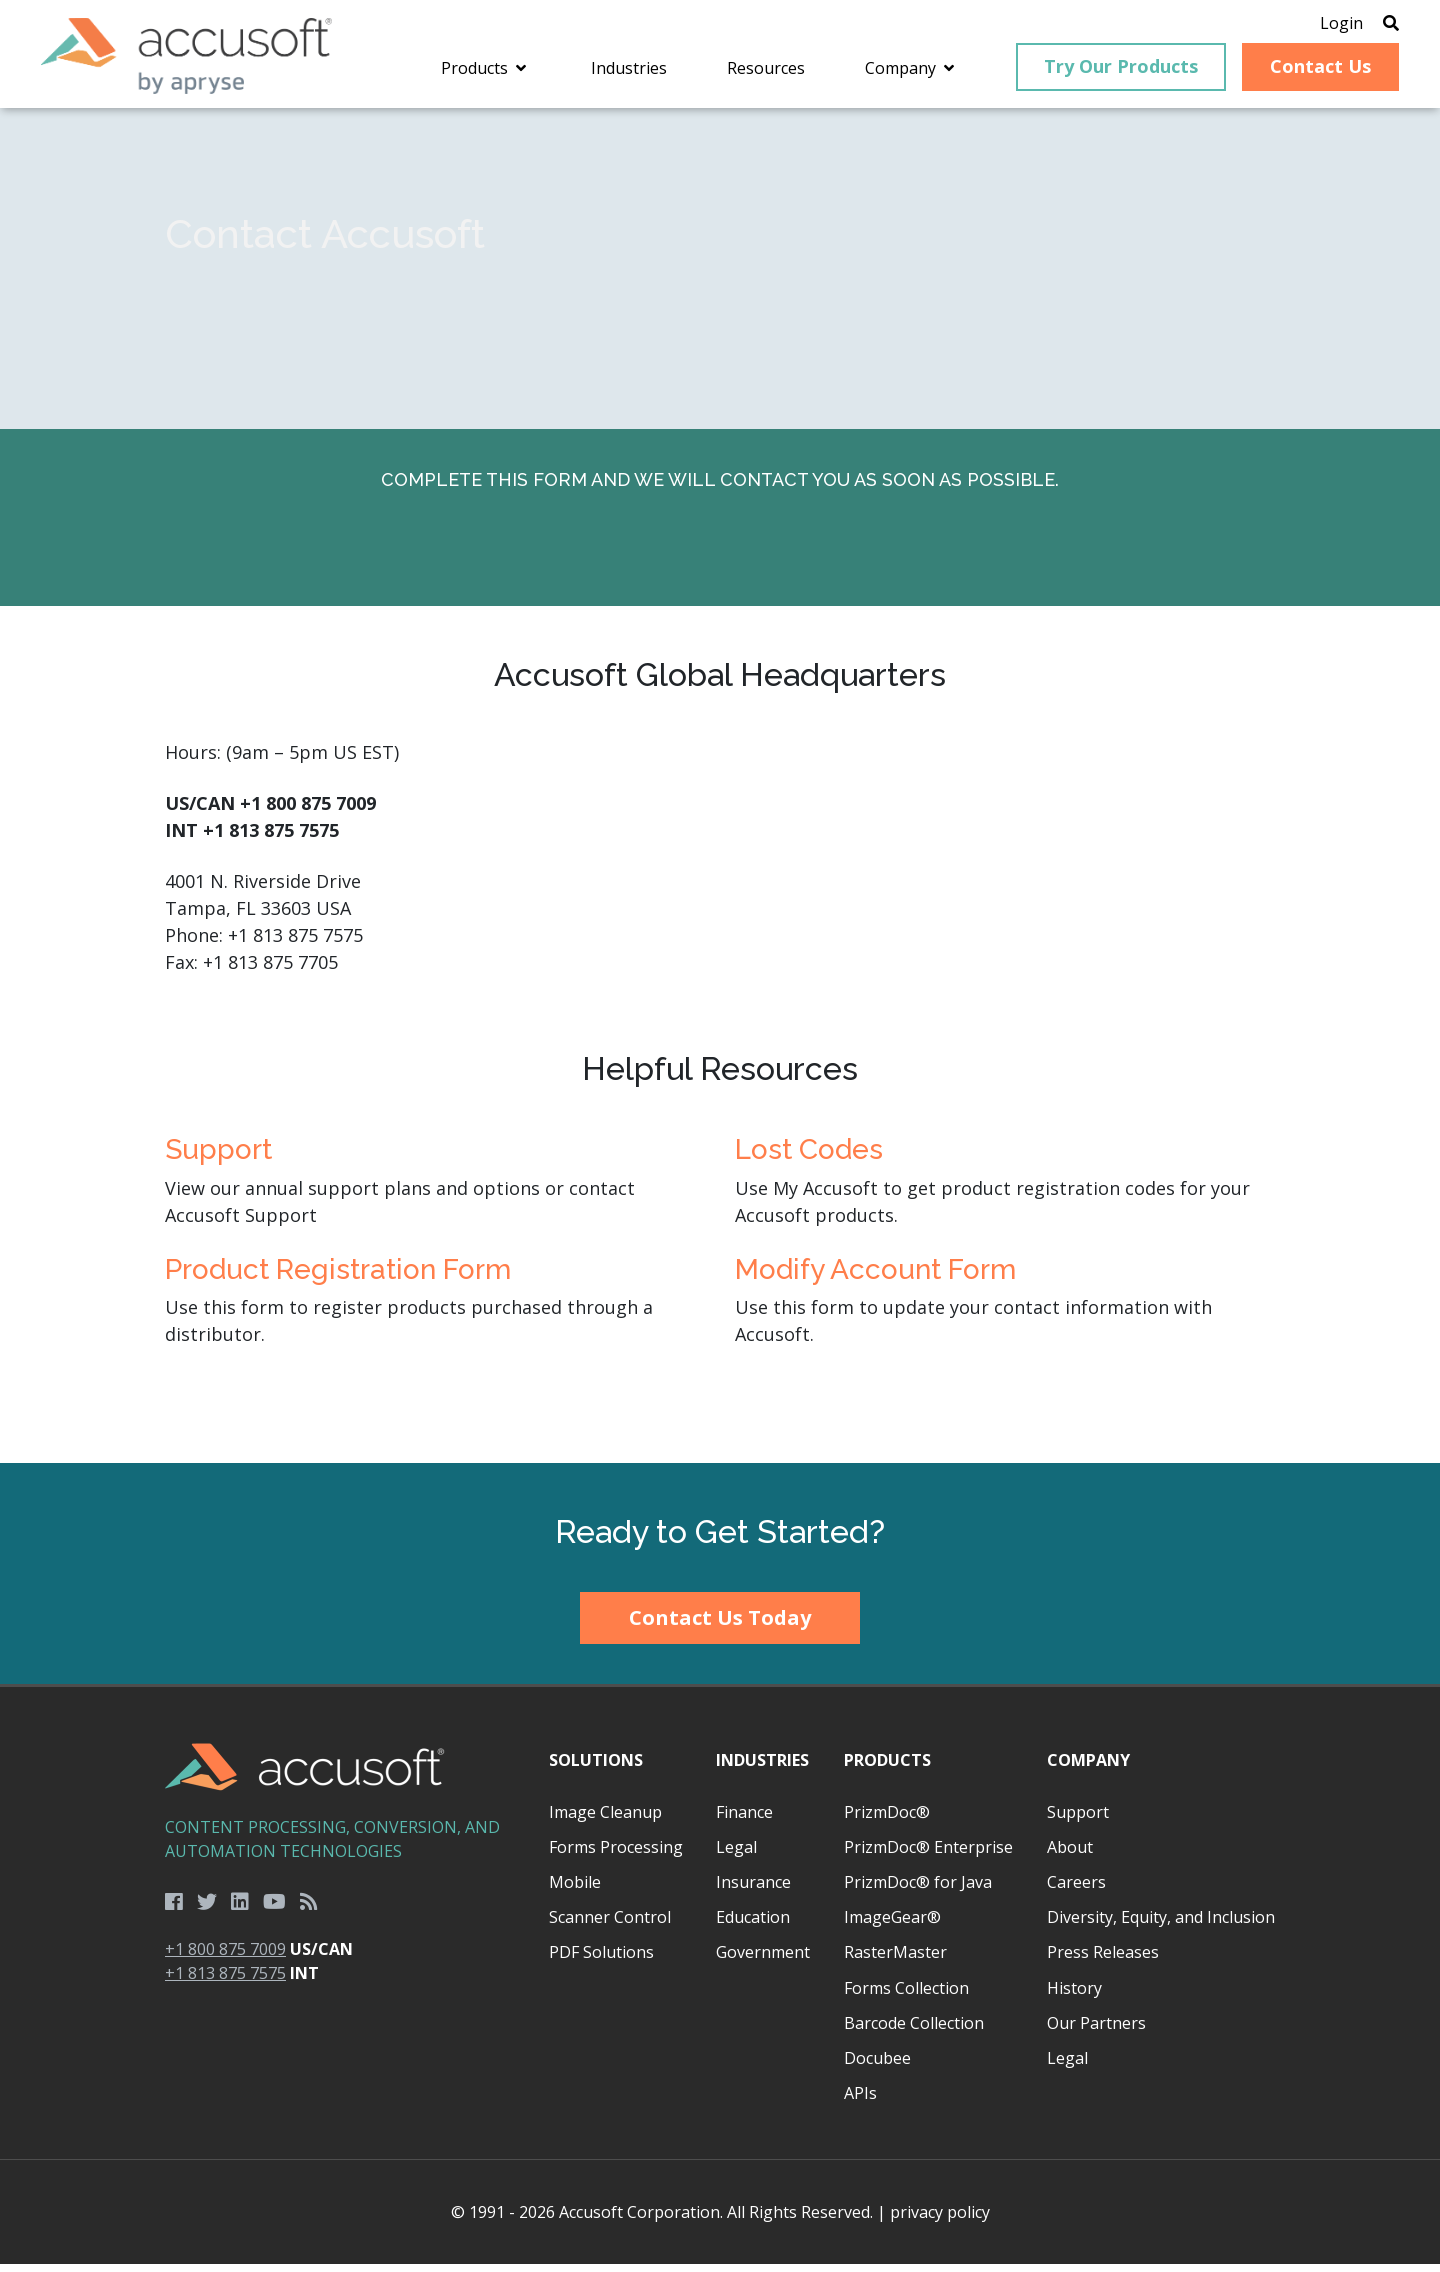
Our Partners (1096, 2031)
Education (753, 1925)
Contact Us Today (720, 1625)
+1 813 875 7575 (225, 1981)
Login (1322, 25)
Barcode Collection (914, 2031)
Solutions (596, 1768)
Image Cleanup (605, 1820)
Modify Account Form (875, 1277)
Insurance (753, 1890)
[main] (720, 794)
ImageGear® (892, 1925)
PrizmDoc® (887, 1820)
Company (1088, 1768)
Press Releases (1103, 1960)
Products (887, 1768)
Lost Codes (809, 1157)
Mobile (575, 1890)
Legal (736, 1855)
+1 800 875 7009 (225, 1957)
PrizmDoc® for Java (918, 1890)
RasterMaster (895, 1960)
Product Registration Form (338, 1277)
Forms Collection (906, 1995)
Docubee (877, 2066)
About (1070, 1855)
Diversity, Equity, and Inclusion (1161, 1925)
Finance (744, 1820)
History (1074, 1995)
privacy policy (940, 2220)
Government (763, 1960)
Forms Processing (616, 1855)
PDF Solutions (601, 1960)
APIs (860, 2101)
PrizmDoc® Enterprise (928, 1855)
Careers (1076, 1890)
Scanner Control (610, 1925)
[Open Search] (1372, 25)
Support (218, 1157)
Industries (762, 1768)
